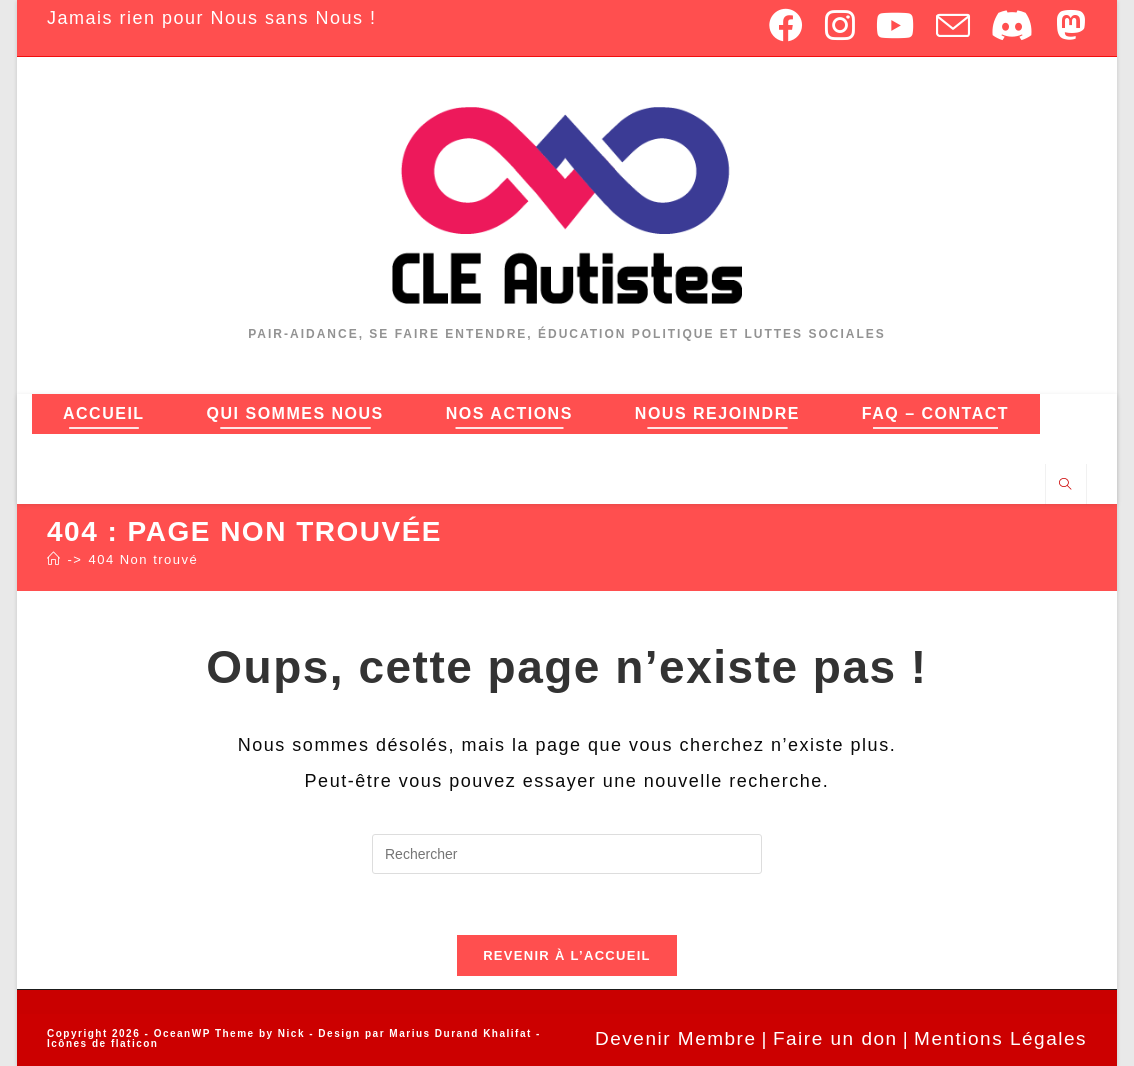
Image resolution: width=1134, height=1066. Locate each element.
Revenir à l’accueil (567, 955)
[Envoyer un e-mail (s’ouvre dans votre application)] (954, 25)
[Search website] (1066, 485)
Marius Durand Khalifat (462, 1033)
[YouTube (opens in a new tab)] (896, 25)
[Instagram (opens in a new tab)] (841, 25)
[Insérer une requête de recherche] (567, 854)
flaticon (135, 1043)
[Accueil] (54, 559)
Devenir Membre (675, 1038)
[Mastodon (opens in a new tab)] (1067, 25)
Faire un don (835, 1038)
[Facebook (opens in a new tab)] (787, 25)
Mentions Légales (1000, 1038)
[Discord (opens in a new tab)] (1013, 25)
